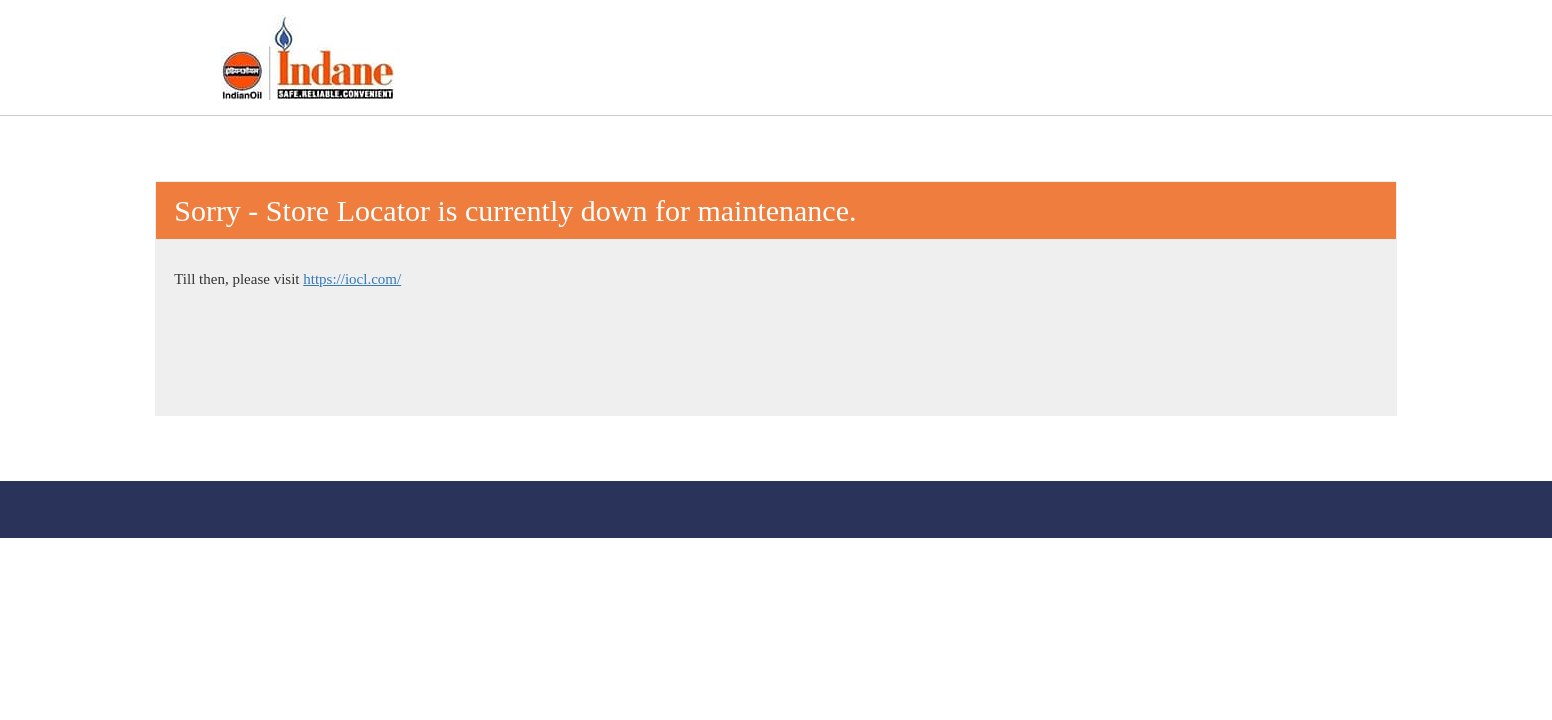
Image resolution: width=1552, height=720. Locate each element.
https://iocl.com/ (352, 279)
